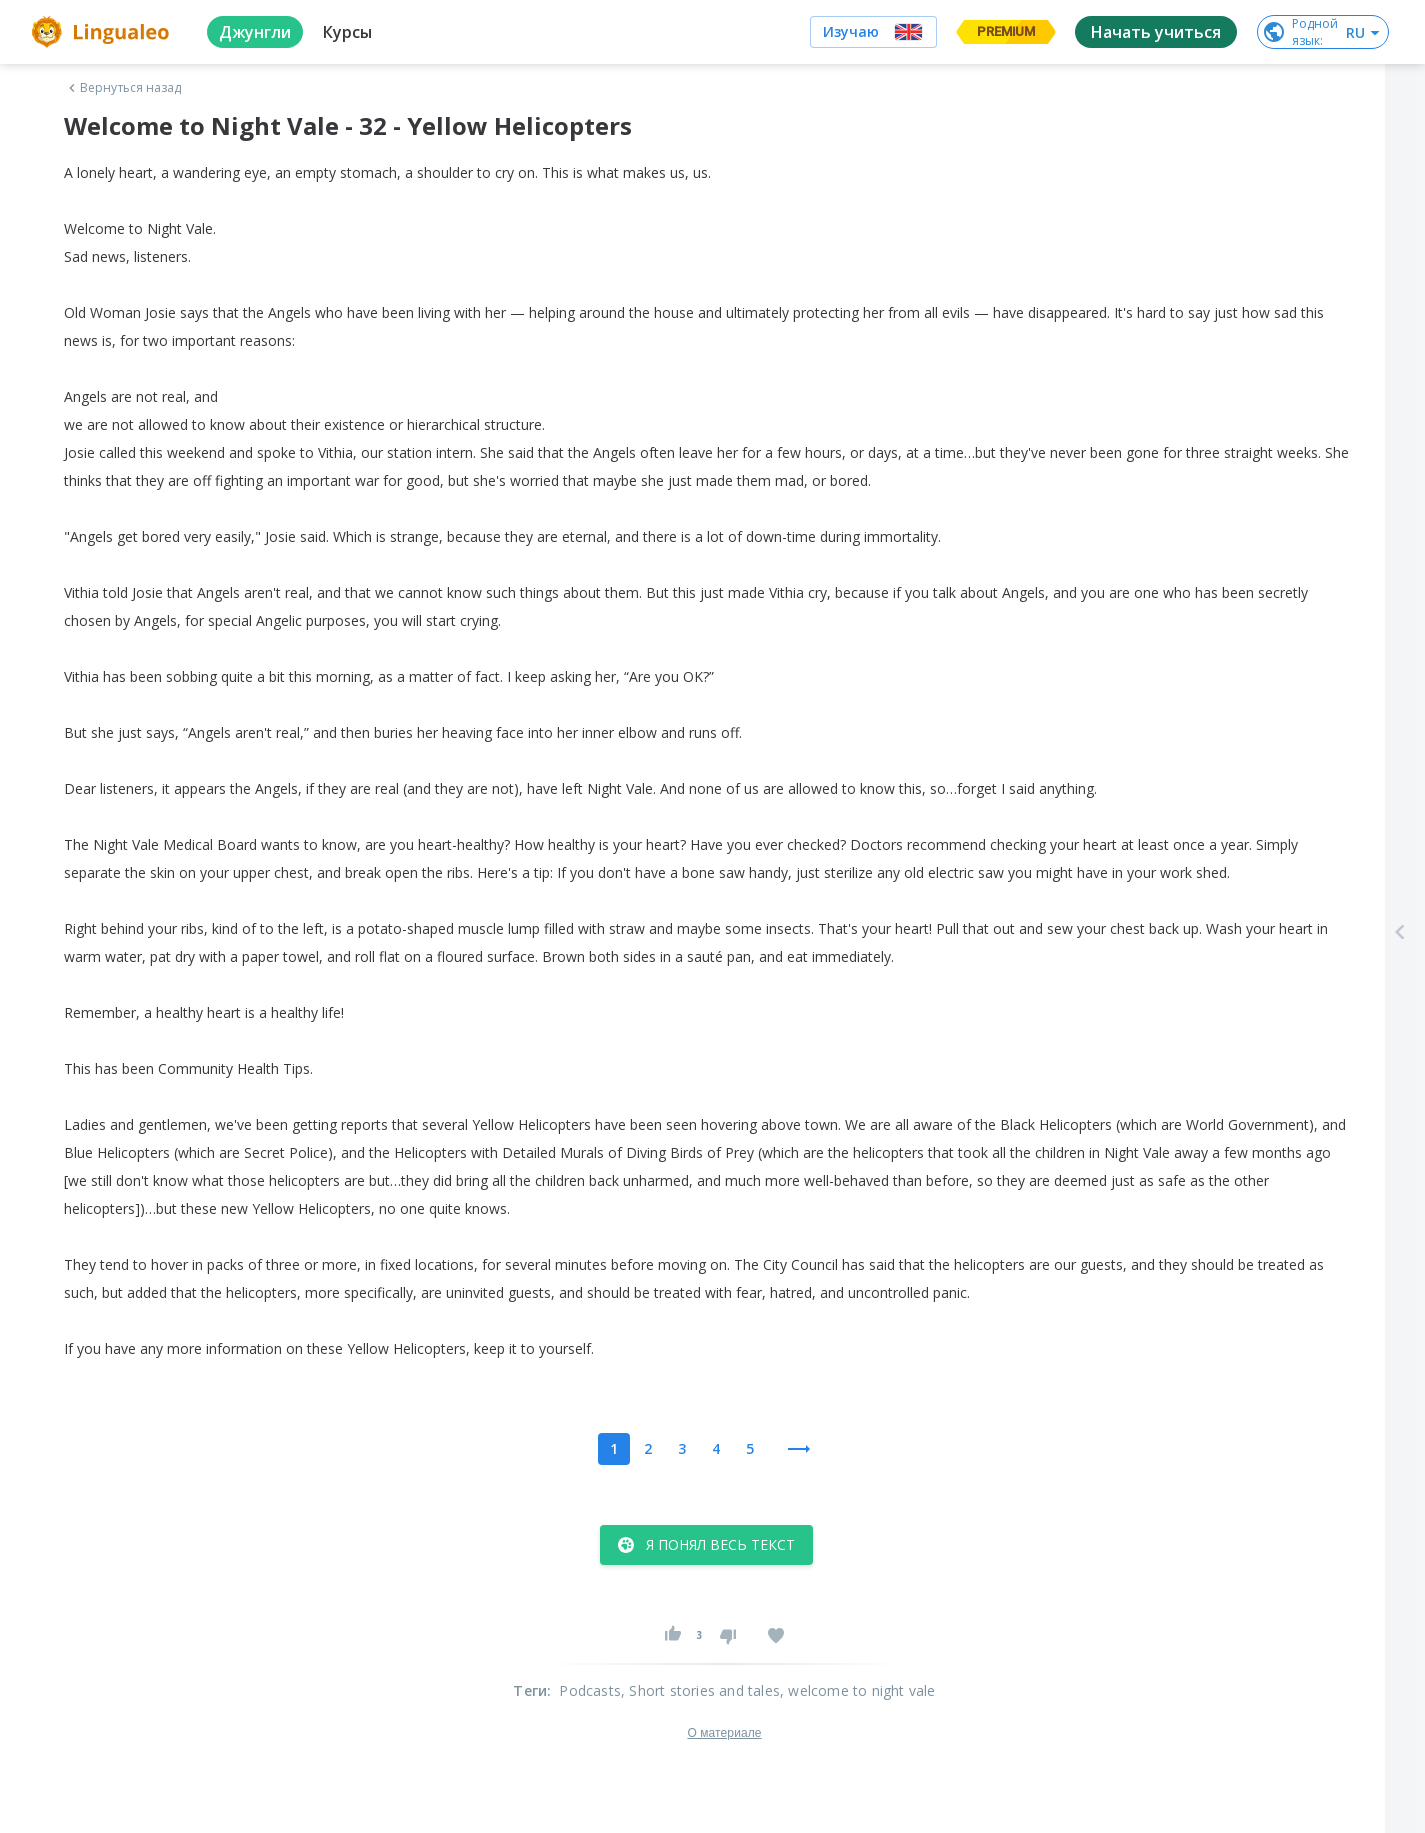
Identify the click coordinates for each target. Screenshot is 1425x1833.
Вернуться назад (123, 88)
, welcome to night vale (858, 1690)
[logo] (103, 32)
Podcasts (590, 1690)
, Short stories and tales (700, 1690)
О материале (724, 1733)
